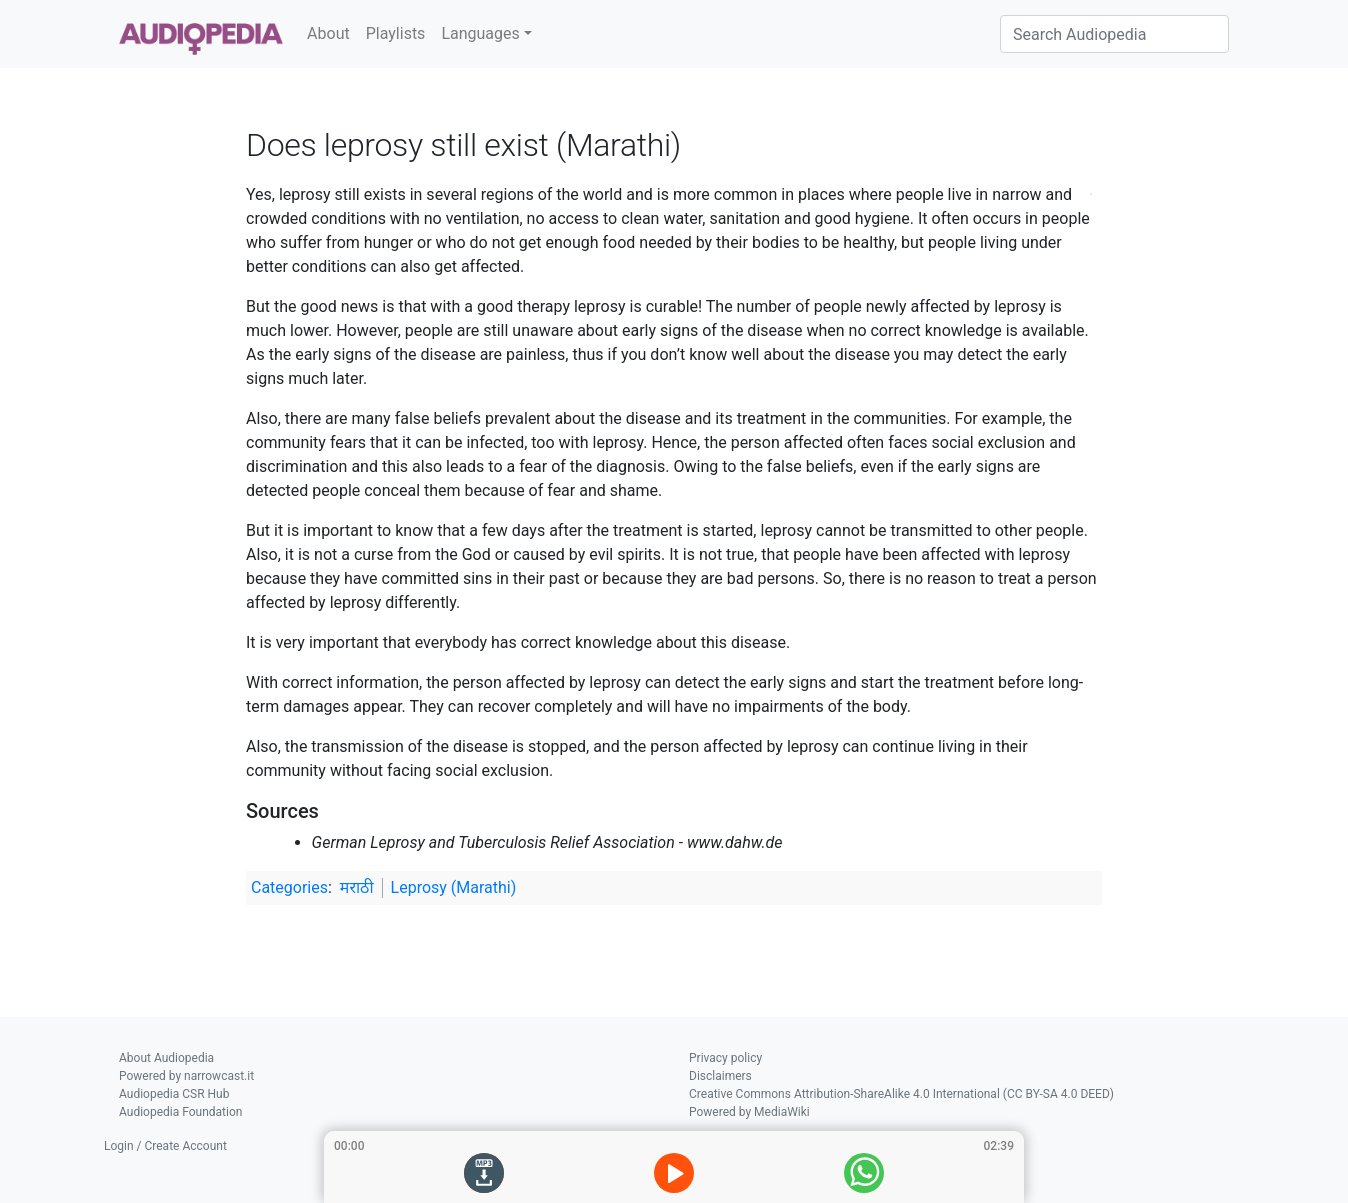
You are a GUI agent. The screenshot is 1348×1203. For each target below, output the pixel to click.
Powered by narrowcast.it (186, 1076)
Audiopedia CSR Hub (174, 1094)
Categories (289, 887)
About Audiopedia (166, 1058)
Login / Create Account (165, 1146)
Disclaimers (720, 1076)
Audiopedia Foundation (180, 1112)
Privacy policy (725, 1058)
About (328, 33)
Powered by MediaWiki (749, 1112)
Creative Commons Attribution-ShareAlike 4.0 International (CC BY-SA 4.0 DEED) (901, 1094)
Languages (480, 33)
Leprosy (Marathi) (454, 887)
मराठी (357, 887)
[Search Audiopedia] (1114, 34)
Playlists (396, 33)
